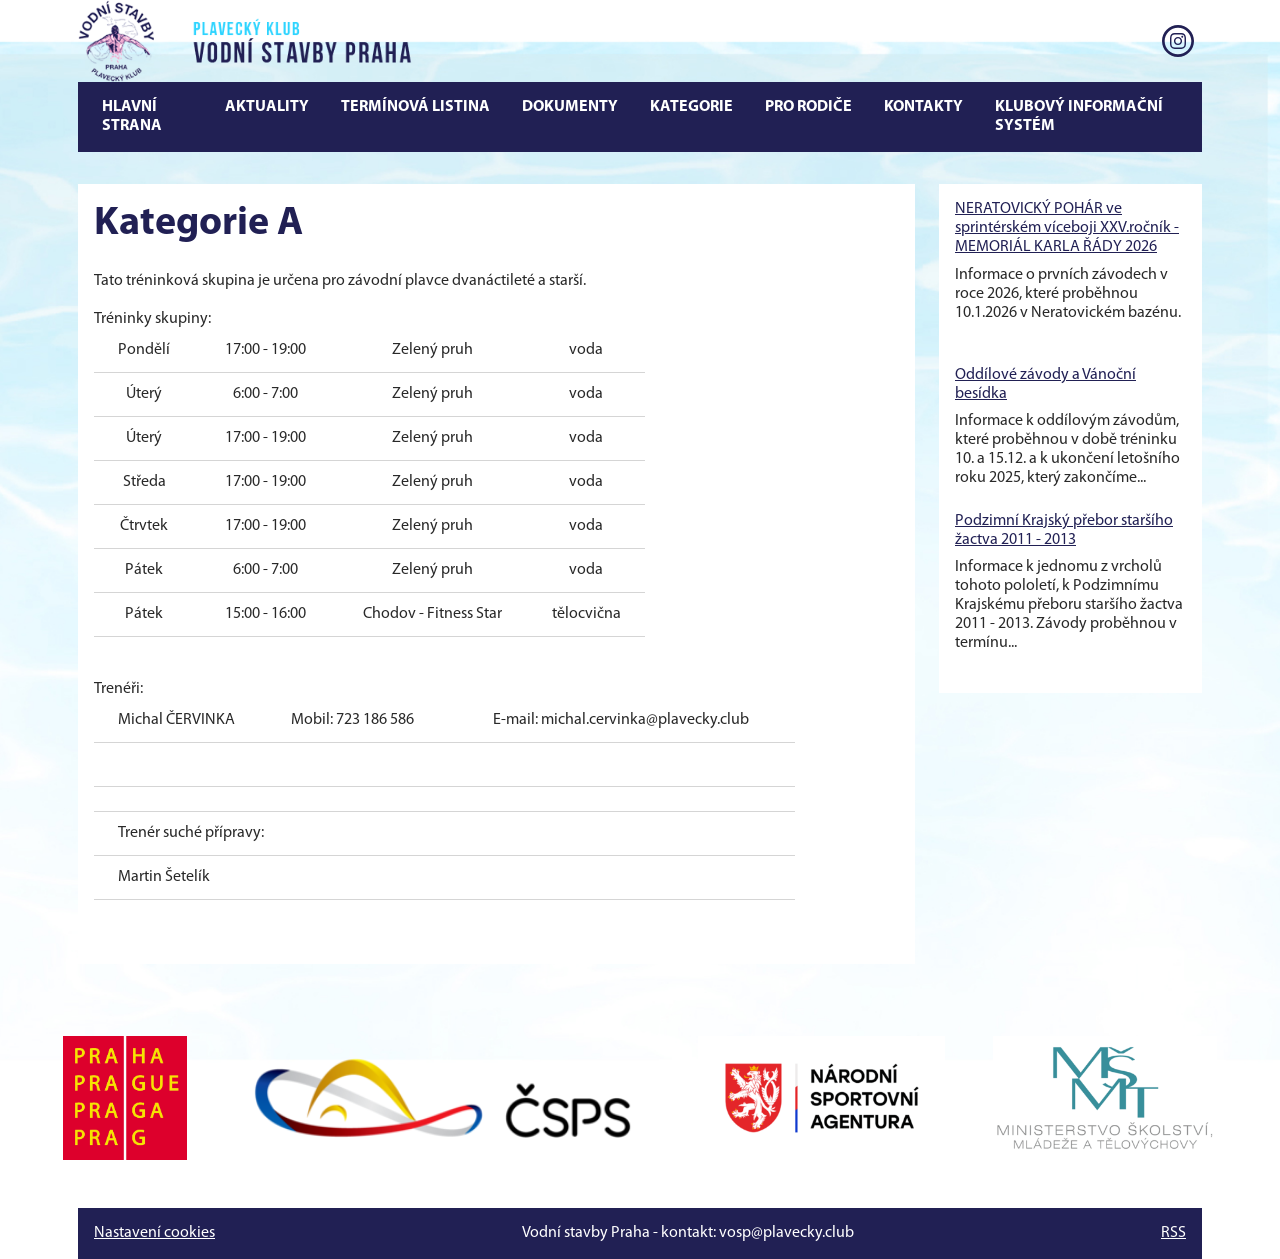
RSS (1173, 1233)
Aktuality (267, 107)
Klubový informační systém (1079, 116)
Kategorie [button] (691, 107)
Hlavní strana (132, 116)
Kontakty (923, 107)
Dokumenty (570, 107)
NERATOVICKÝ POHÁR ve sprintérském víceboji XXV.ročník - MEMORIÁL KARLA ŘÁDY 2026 (1067, 228)
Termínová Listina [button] (415, 107)
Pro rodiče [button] (808, 107)
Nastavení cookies (154, 1233)
